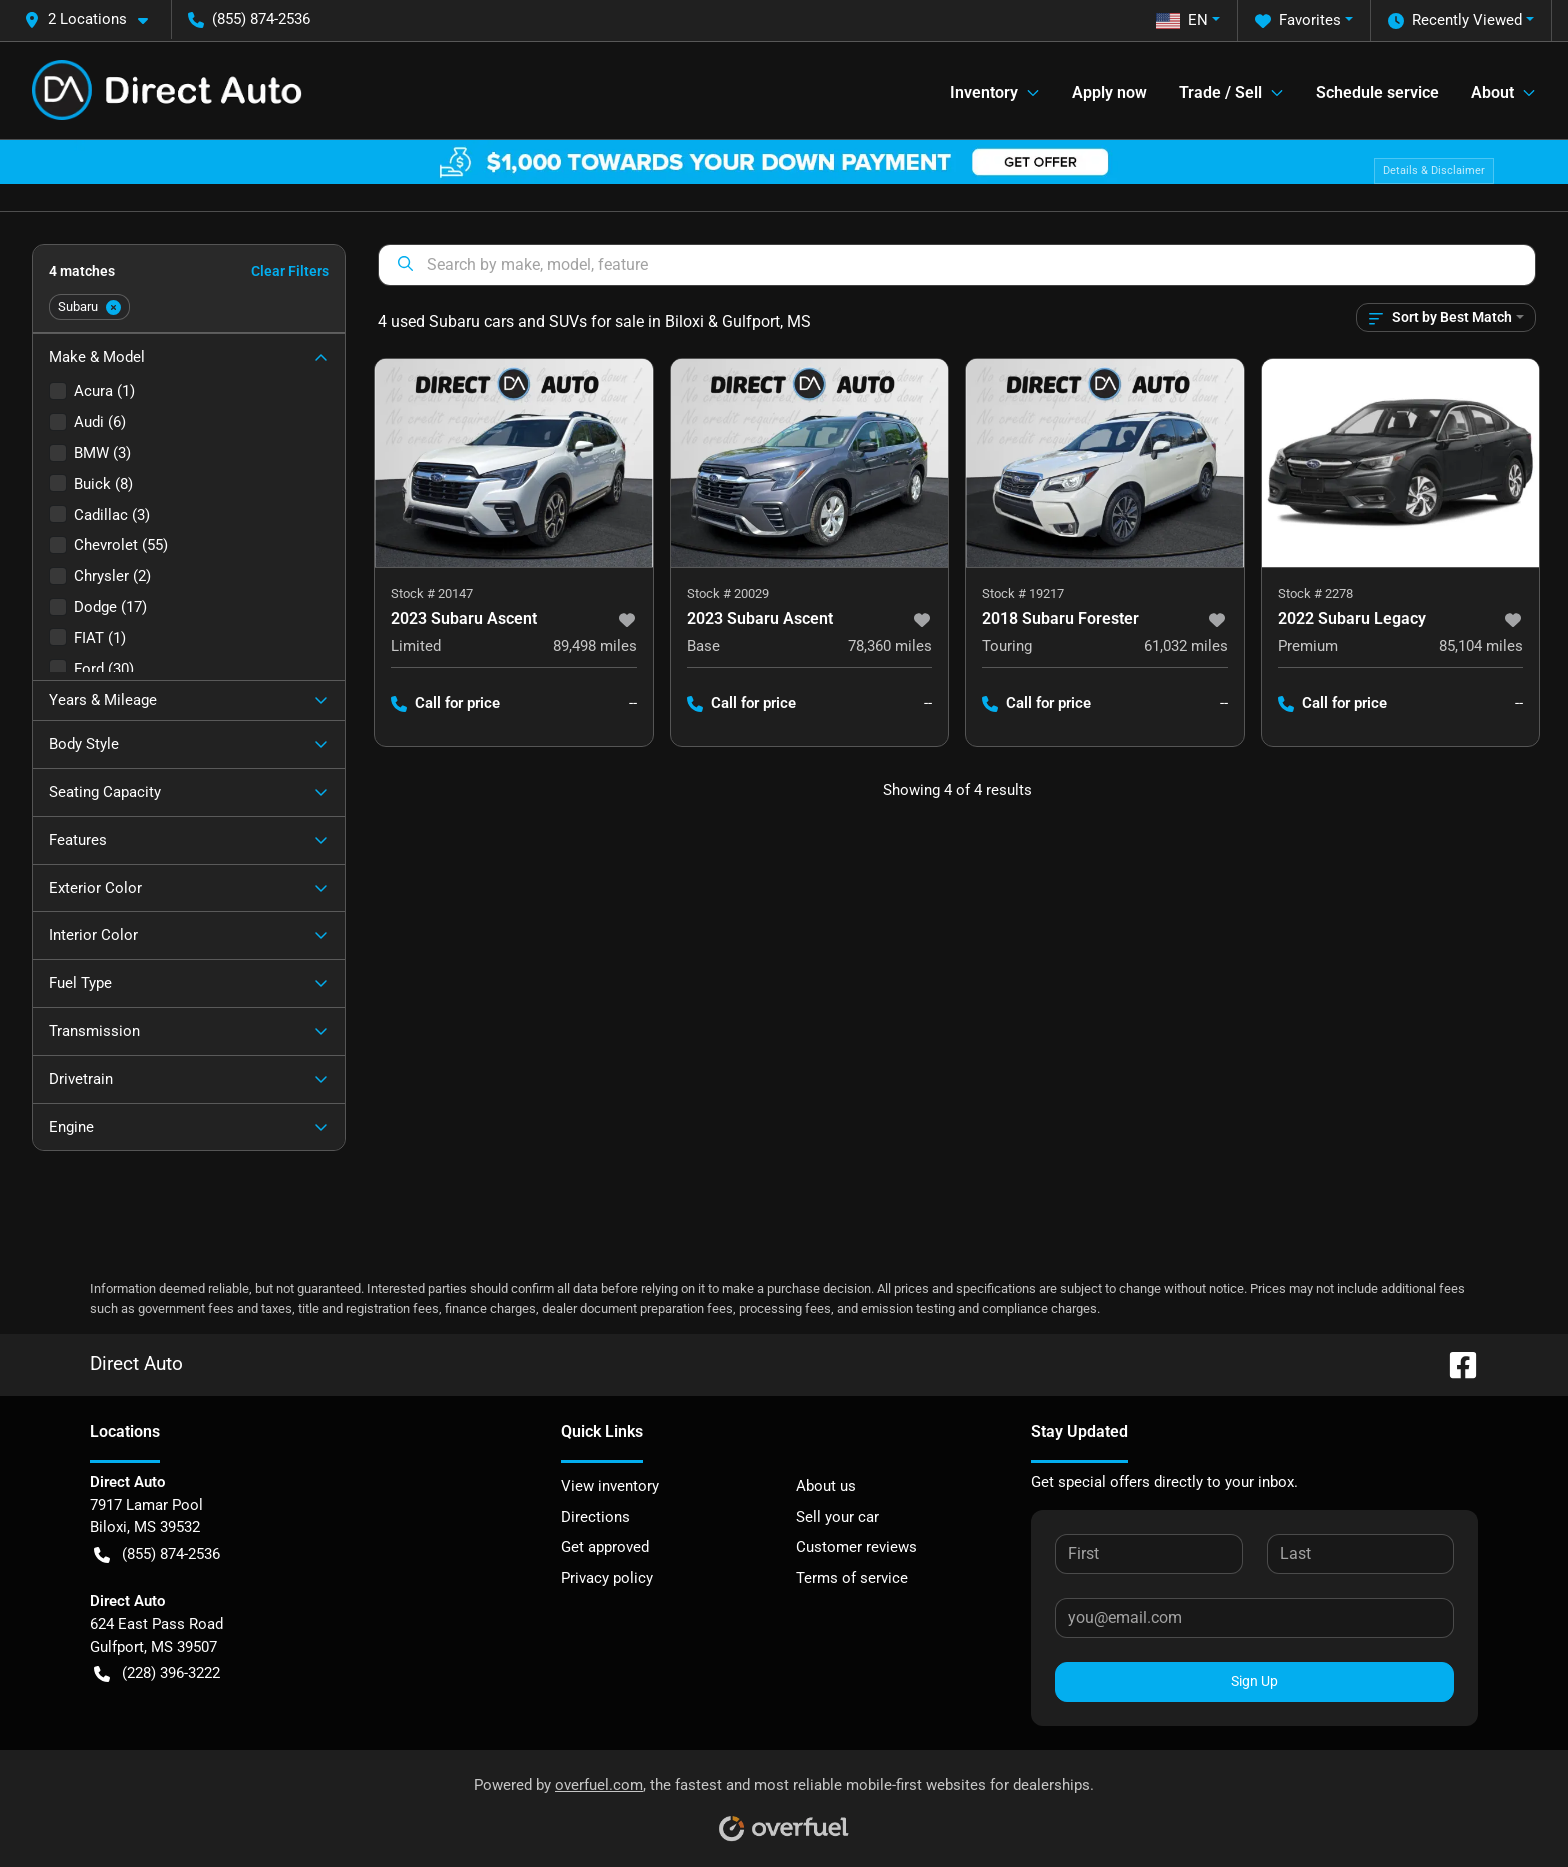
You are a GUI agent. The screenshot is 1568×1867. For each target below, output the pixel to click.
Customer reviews (856, 1547)
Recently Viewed (1455, 20)
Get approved (605, 1547)
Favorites (1298, 20)
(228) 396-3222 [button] (157, 1673)
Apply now (1109, 92)
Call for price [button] (445, 703)
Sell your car (837, 1517)
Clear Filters (290, 271)
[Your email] (1254, 1618)
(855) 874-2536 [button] (249, 19)
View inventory (610, 1486)
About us (826, 1486)
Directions (595, 1517)
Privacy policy (607, 1578)
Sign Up (1254, 1681)
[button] (94, 19)
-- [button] (633, 703)
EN (1182, 20)
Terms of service (852, 1578)
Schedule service (1377, 92)
